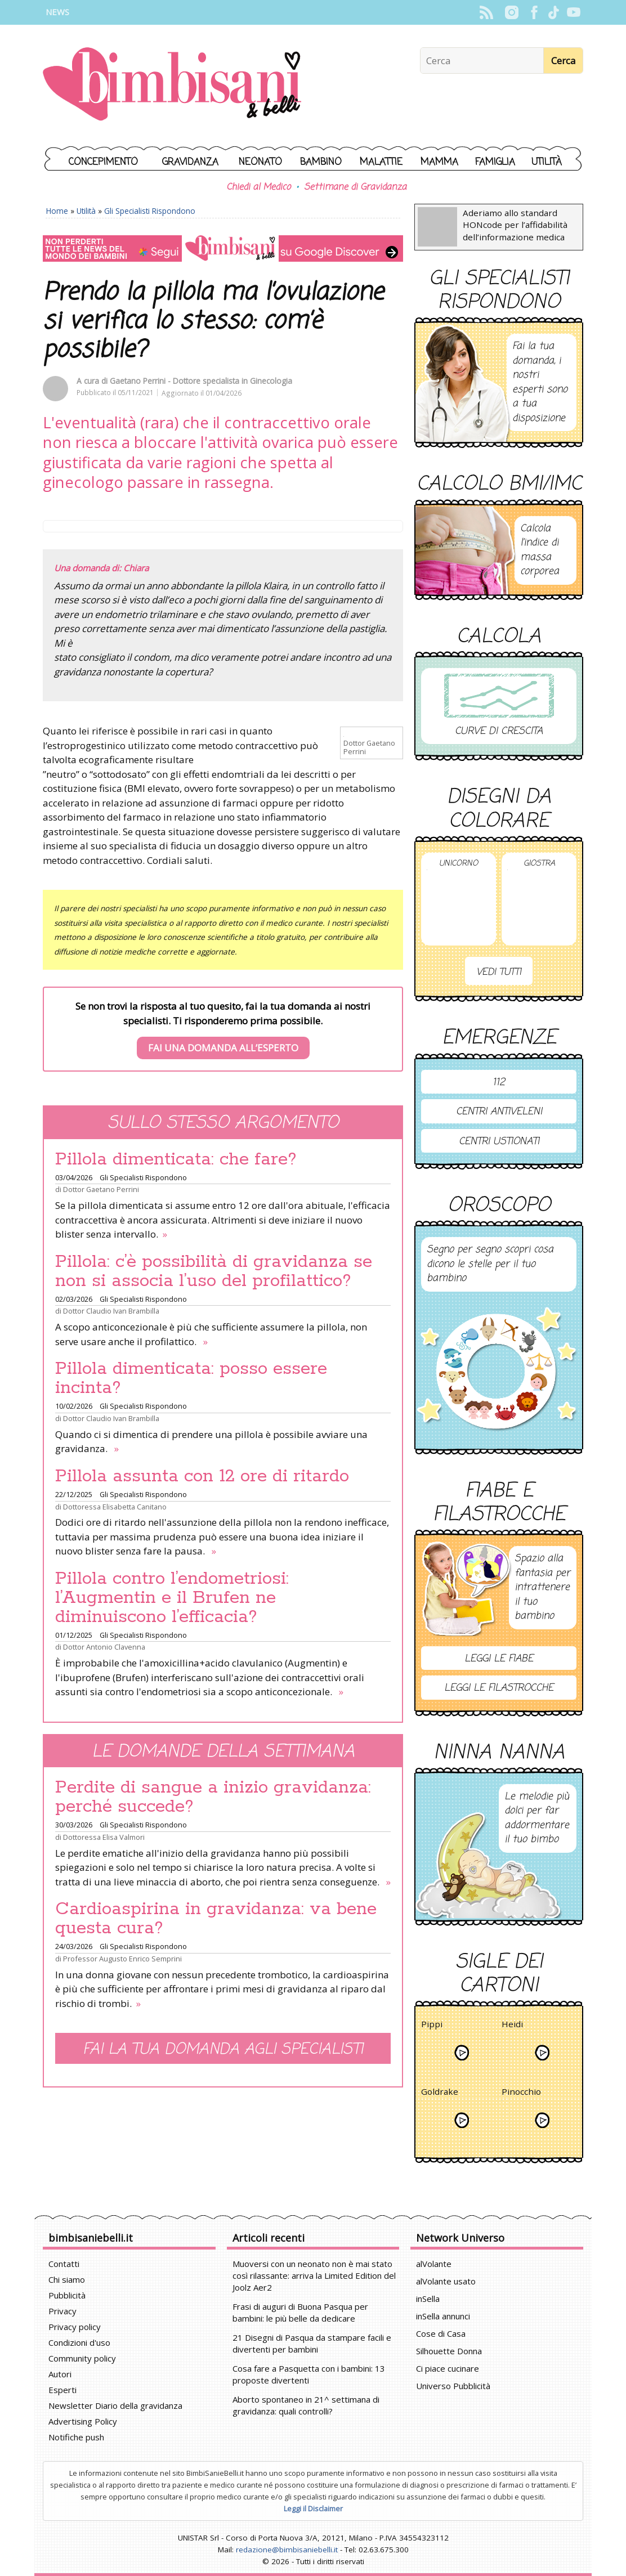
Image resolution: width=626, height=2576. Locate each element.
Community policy (82, 2358)
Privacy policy (74, 2326)
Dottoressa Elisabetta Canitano (115, 1507)
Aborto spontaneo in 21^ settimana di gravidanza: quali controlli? (305, 2405)
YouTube (573, 12)
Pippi (431, 2025)
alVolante (433, 2263)
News (57, 12)
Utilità (546, 162)
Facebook (534, 12)
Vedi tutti (498, 972)
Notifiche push (76, 2437)
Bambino (321, 162)
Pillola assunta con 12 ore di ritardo (202, 1476)
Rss (486, 12)
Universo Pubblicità (453, 2385)
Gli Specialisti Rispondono (149, 210)
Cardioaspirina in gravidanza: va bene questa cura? (216, 1918)
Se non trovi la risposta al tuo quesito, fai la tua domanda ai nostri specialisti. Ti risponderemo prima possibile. (222, 1029)
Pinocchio (521, 2093)
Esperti (62, 2389)
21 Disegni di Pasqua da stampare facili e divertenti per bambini (311, 2343)
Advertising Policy (82, 2421)
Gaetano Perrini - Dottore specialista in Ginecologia (201, 380)
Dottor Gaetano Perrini (101, 1189)
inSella (428, 2298)
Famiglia (495, 162)
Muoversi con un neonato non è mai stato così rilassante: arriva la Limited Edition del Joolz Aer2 (314, 2275)
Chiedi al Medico (258, 187)
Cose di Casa (441, 2333)
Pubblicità (67, 2295)
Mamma (439, 162)
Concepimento (103, 162)
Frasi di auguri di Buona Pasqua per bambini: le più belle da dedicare (300, 2312)
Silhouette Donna (449, 2351)
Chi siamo (66, 2279)
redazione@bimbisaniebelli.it (287, 2549)
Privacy (62, 2311)
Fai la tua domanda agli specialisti (223, 2049)
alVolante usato (446, 2281)
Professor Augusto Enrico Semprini (122, 1959)
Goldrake (439, 2093)
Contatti (63, 2263)
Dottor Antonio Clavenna (104, 1647)
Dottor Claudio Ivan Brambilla (111, 1311)
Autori (59, 2374)
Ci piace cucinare (447, 2368)
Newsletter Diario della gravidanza (115, 2405)
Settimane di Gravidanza (355, 187)
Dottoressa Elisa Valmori (104, 1837)
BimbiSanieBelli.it (172, 85)
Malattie (381, 162)
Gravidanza (190, 162)
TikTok (554, 12)
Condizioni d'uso (79, 2342)
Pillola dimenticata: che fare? (176, 1159)
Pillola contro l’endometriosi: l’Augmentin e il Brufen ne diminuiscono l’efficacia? (172, 1597)
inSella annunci (443, 2316)
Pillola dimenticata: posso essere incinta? (191, 1378)
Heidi (512, 2025)
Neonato (260, 162)
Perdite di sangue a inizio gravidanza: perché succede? (213, 1797)
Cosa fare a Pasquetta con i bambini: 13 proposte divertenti (308, 2374)
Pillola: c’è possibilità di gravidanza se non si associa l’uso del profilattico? (213, 1271)
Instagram (511, 12)
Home (57, 210)
